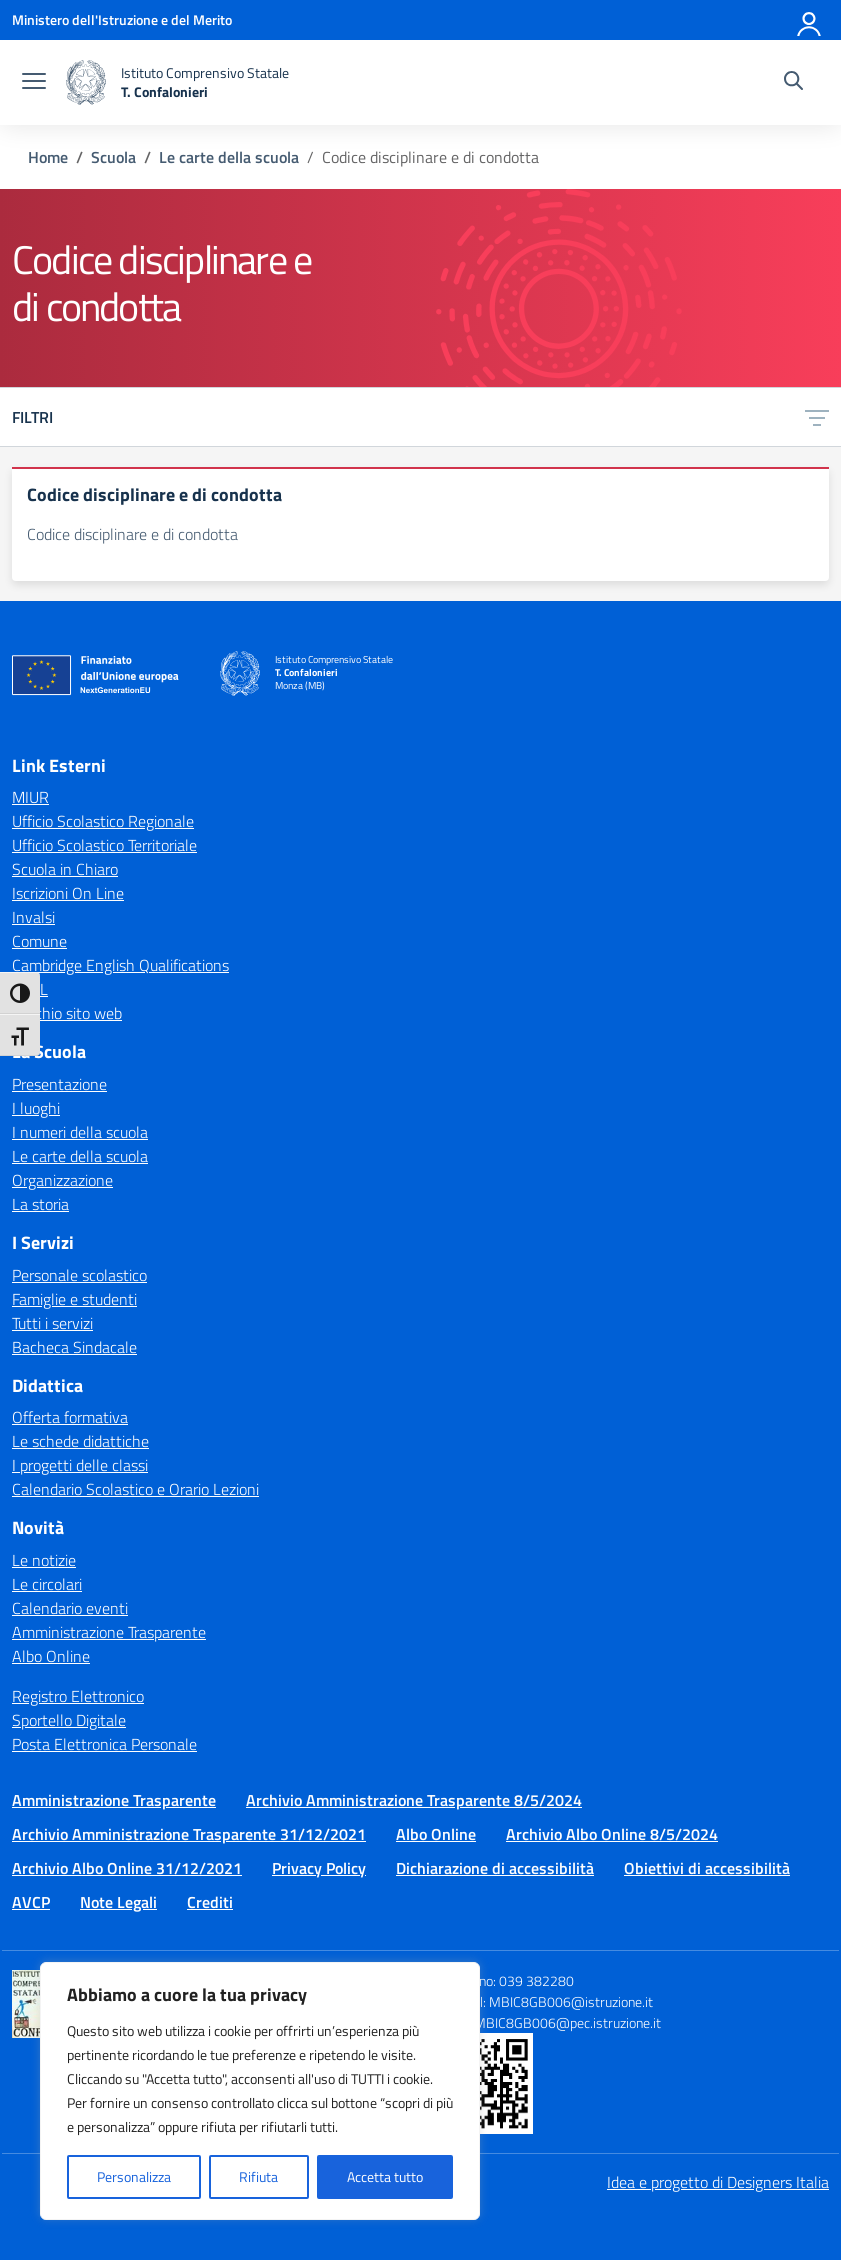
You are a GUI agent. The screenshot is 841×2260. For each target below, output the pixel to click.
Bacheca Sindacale (74, 1347)
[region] (260, 2091)
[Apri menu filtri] (817, 417)
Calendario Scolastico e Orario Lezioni (135, 1489)
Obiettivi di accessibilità (707, 1868)
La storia (40, 1204)
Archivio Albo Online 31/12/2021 (127, 1868)
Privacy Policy (319, 1868)
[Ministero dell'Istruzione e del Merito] (122, 19)
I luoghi (36, 1108)
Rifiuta (258, 2176)
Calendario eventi (70, 1608)
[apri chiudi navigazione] (34, 83)
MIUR (30, 797)
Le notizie (44, 1560)
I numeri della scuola (80, 1132)
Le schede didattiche (80, 1441)
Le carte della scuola (80, 1156)
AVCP (31, 1902)
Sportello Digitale (69, 1720)
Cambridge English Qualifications (120, 965)
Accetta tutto (385, 2176)
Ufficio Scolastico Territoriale (104, 845)
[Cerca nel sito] (793, 83)
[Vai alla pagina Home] (48, 157)
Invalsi (33, 917)
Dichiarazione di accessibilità (495, 1868)
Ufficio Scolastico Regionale (103, 821)
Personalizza (134, 2176)
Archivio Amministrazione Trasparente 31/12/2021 (189, 1834)
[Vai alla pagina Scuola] (113, 157)
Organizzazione (62, 1180)
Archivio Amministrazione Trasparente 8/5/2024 (414, 1800)
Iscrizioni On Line (68, 893)
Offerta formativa (70, 1417)
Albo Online (51, 1656)
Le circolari (47, 1584)
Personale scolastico (79, 1275)
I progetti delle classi (80, 1465)
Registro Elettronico (78, 1696)
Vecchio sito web (67, 1013)
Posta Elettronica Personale (104, 1744)
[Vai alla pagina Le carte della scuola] (229, 157)
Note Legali (118, 1902)
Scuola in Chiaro (65, 869)
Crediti (210, 1902)
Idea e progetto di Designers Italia (718, 2182)
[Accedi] (810, 20)
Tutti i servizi (52, 1323)
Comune (39, 941)
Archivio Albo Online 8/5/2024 (612, 1834)
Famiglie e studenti (74, 1299)
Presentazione (59, 1084)
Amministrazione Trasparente (109, 1632)
